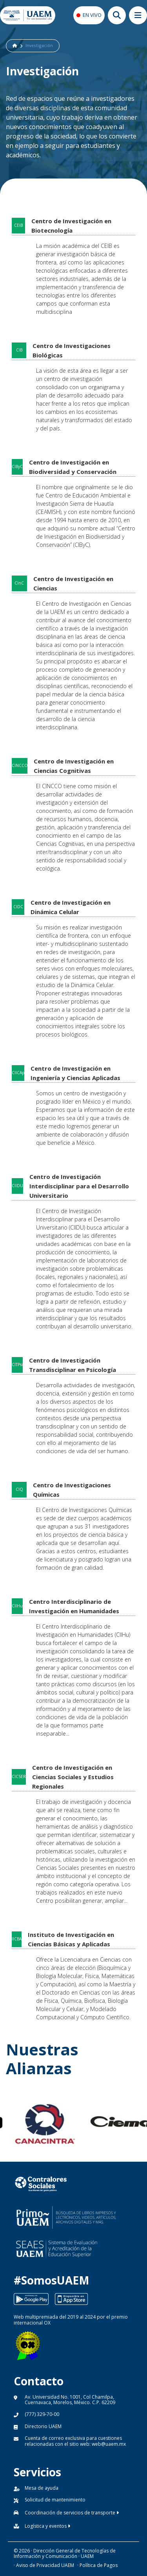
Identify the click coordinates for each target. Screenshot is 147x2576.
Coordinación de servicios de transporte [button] (72, 2512)
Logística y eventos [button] (47, 2526)
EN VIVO (92, 14)
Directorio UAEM (43, 2426)
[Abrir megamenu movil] (138, 15)
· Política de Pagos (97, 2565)
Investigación (39, 45)
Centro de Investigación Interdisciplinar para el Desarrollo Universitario (79, 1186)
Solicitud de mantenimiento (55, 2499)
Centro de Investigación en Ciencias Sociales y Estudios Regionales (73, 1776)
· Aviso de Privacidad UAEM (44, 2565)
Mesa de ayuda (41, 2488)
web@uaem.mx (109, 2444)
